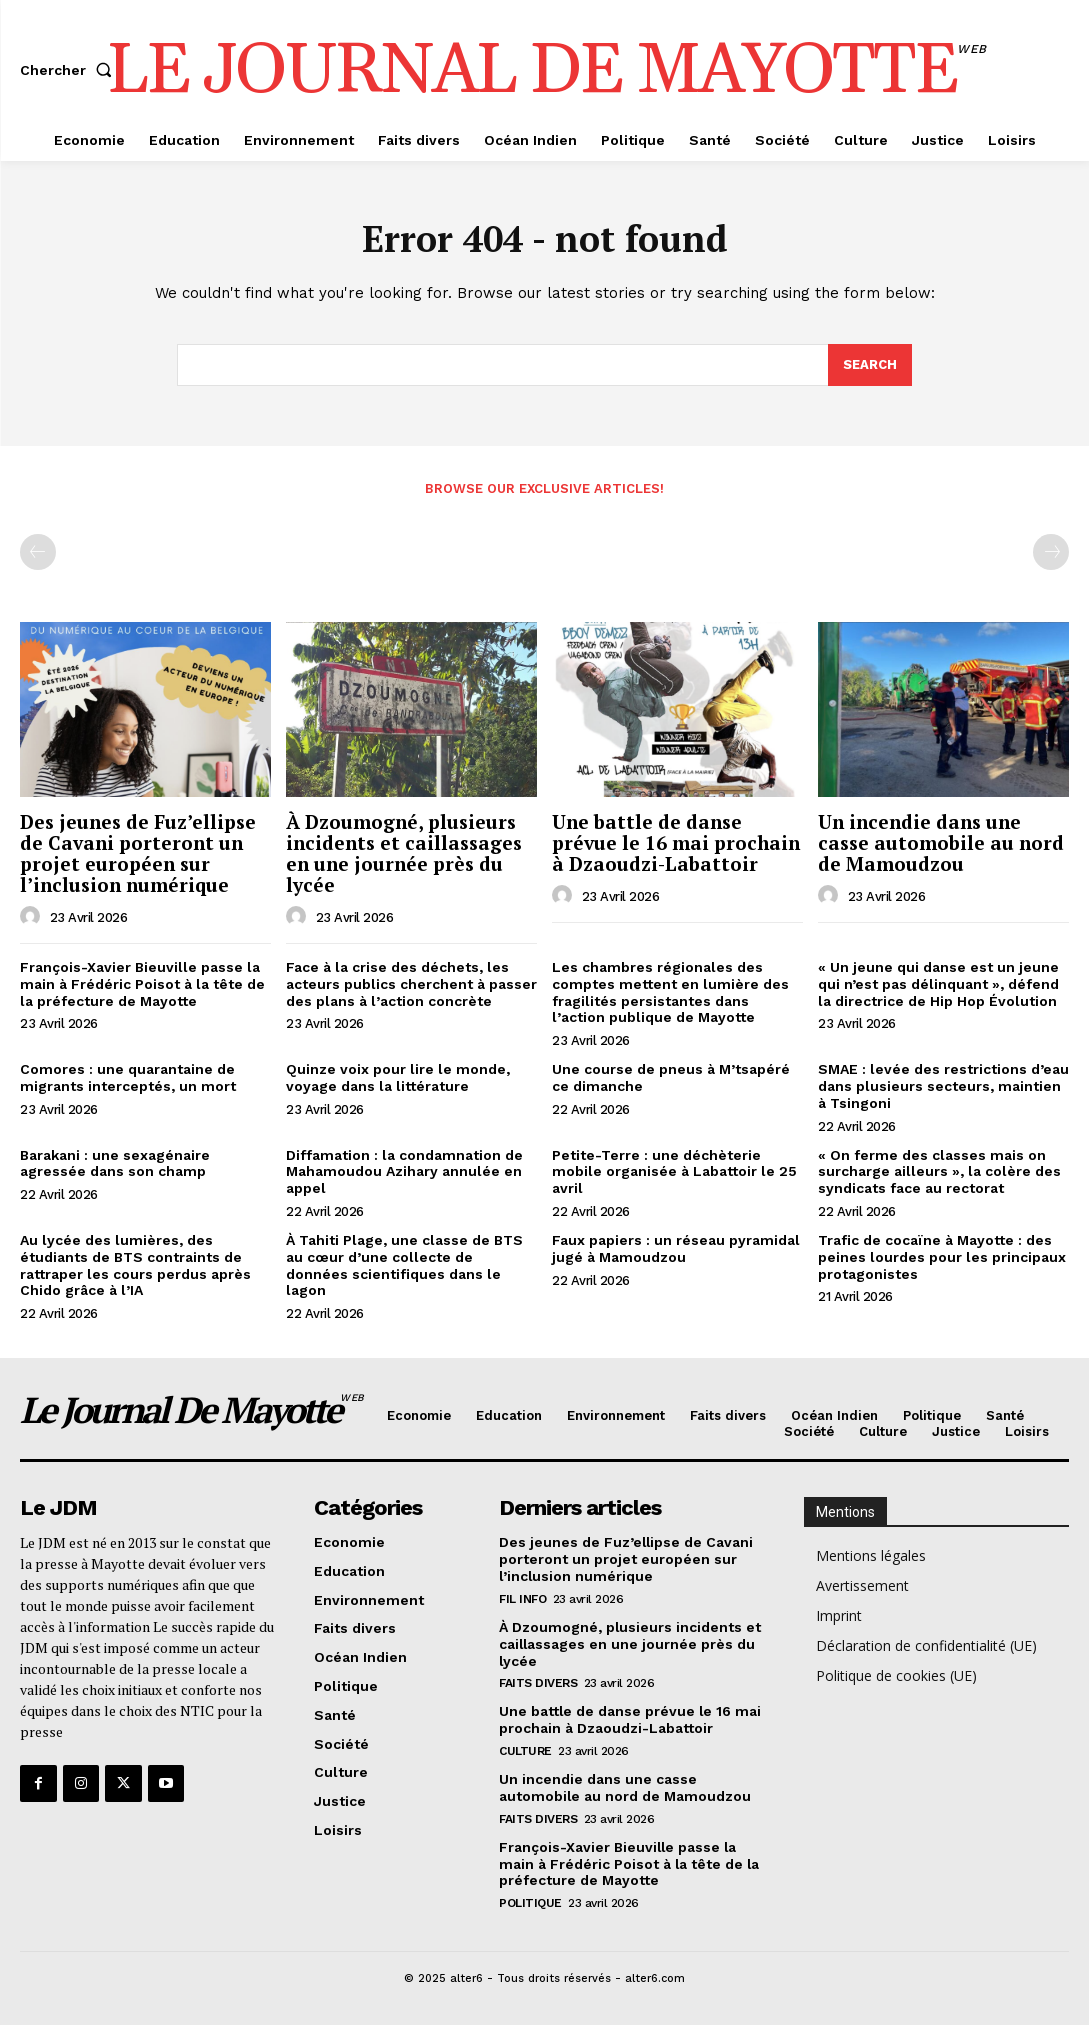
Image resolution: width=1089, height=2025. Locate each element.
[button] (70, 70)
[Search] (870, 366)
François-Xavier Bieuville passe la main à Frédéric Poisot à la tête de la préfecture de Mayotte (142, 984)
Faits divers (538, 1683)
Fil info (522, 1599)
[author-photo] (33, 917)
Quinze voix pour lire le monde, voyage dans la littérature (398, 1077)
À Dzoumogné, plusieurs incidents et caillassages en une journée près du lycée (404, 854)
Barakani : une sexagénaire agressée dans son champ (115, 1163)
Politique (530, 1903)
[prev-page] (38, 552)
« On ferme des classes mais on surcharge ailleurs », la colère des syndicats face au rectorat (939, 1172)
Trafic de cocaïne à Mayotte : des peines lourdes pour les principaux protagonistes (942, 1257)
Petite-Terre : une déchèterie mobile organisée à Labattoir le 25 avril (674, 1172)
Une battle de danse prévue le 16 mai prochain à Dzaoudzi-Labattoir (676, 843)
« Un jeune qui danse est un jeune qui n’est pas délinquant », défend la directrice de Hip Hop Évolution (938, 984)
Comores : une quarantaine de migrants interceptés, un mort (128, 1077)
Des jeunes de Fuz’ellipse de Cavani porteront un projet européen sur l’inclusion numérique (138, 854)
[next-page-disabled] (1051, 552)
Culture (525, 1751)
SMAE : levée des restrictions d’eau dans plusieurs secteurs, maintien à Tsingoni (943, 1086)
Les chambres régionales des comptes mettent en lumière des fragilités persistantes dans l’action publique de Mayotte (670, 992)
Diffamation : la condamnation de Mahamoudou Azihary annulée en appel (404, 1172)
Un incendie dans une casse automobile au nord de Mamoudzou (941, 843)
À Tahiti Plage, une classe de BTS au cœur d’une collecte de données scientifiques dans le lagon (404, 1265)
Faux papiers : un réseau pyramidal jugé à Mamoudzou (676, 1248)
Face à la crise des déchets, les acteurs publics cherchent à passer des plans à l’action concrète (411, 984)
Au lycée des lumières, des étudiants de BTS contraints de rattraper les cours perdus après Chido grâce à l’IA (135, 1265)
